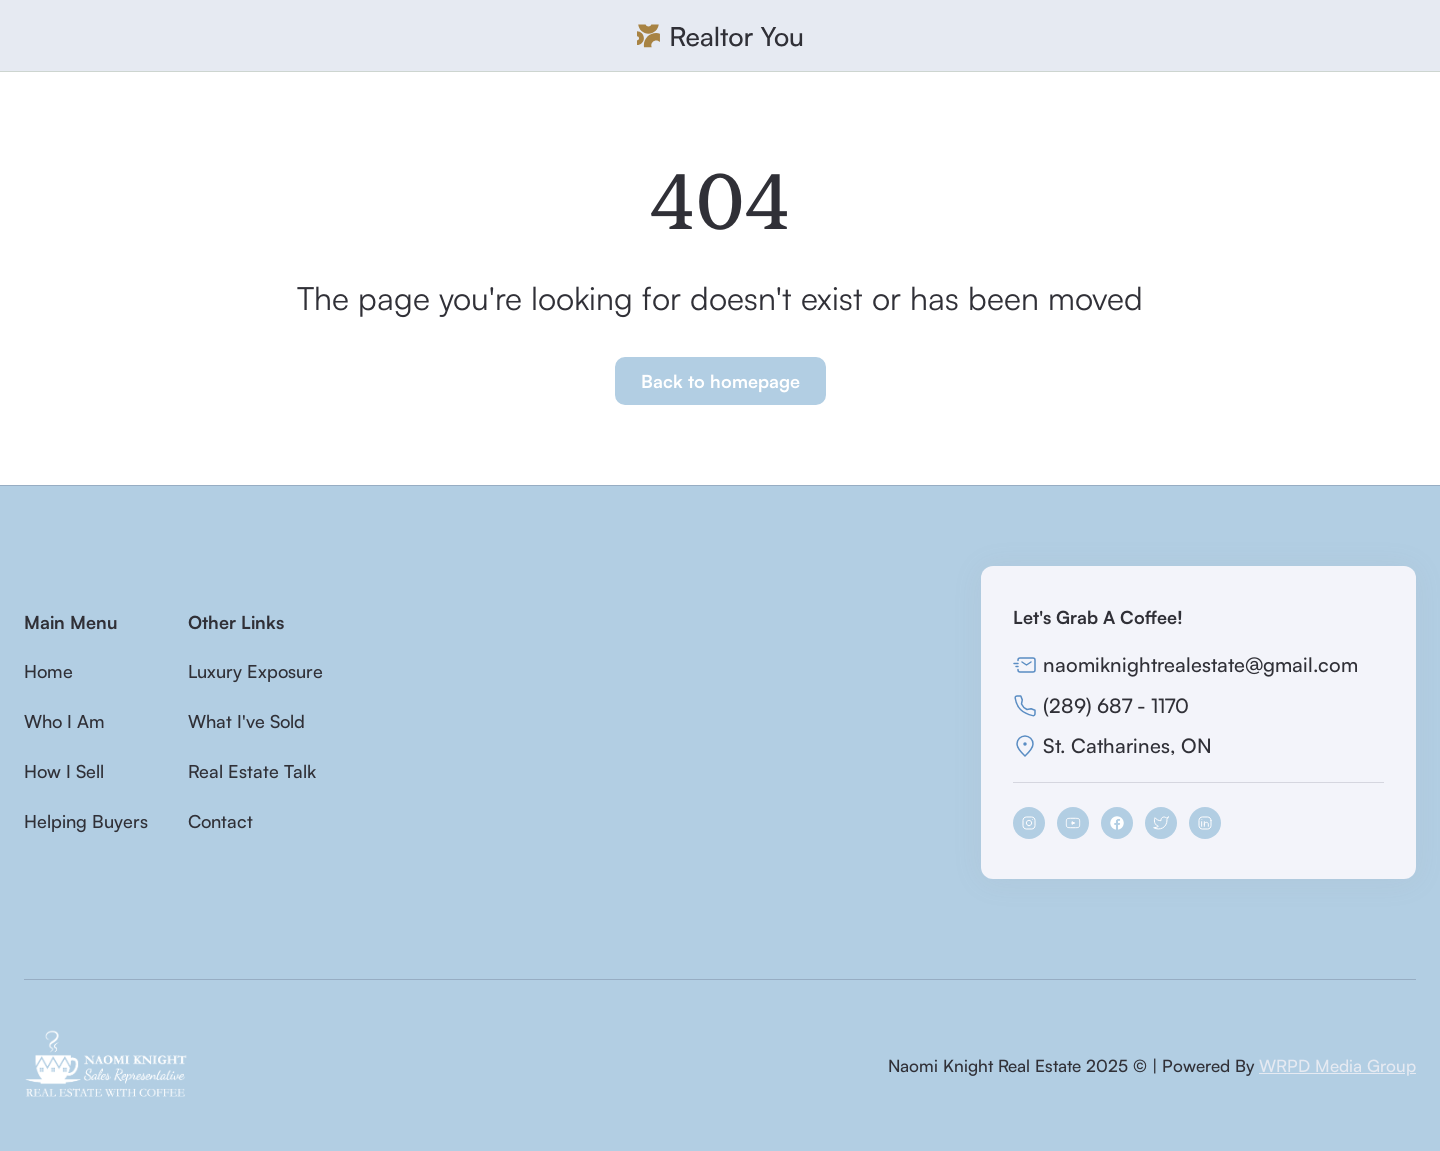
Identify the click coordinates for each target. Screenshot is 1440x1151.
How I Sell (64, 771)
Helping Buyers (86, 821)
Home (48, 671)
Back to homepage (720, 381)
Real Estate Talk (252, 771)
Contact (220, 821)
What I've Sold (246, 721)
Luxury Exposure (255, 671)
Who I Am (64, 721)
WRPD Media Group (1337, 1065)
